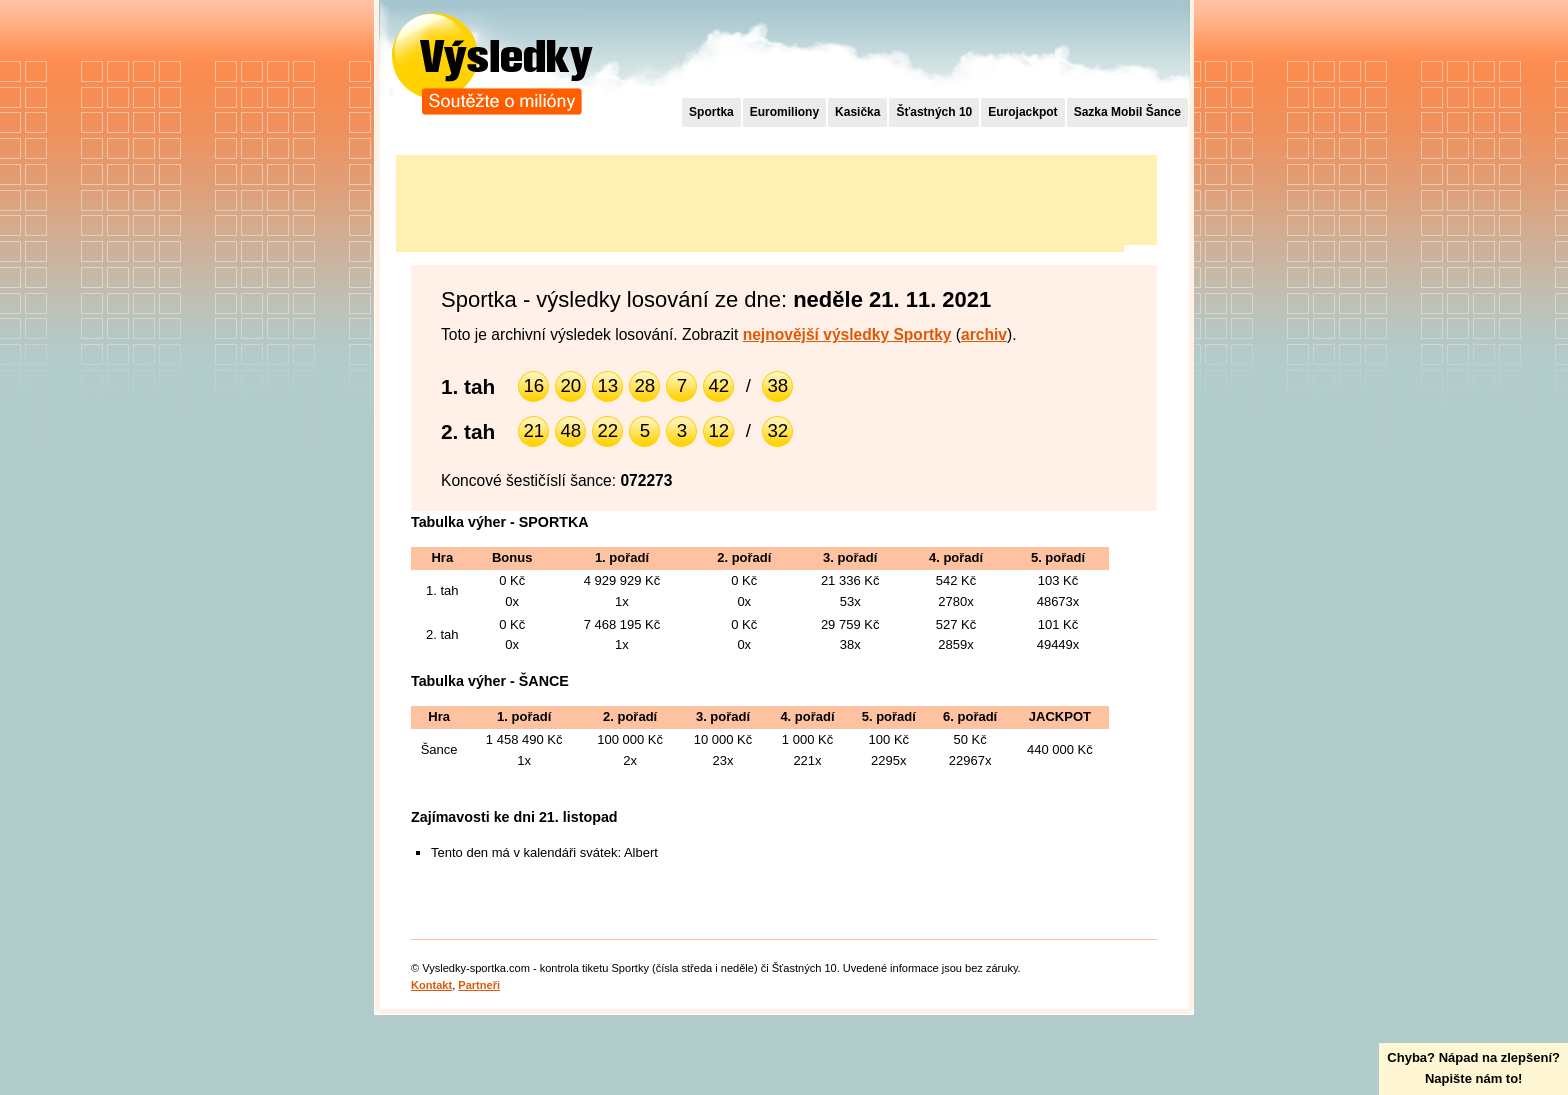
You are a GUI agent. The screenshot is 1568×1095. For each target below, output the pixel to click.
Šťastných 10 (934, 112)
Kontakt (431, 985)
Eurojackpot (1022, 112)
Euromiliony (784, 112)
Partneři (479, 985)
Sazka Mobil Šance (1127, 112)
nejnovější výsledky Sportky (847, 334)
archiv (984, 334)
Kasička (857, 112)
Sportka (711, 112)
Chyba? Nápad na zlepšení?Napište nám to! (1473, 1068)
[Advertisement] (760, 200)
